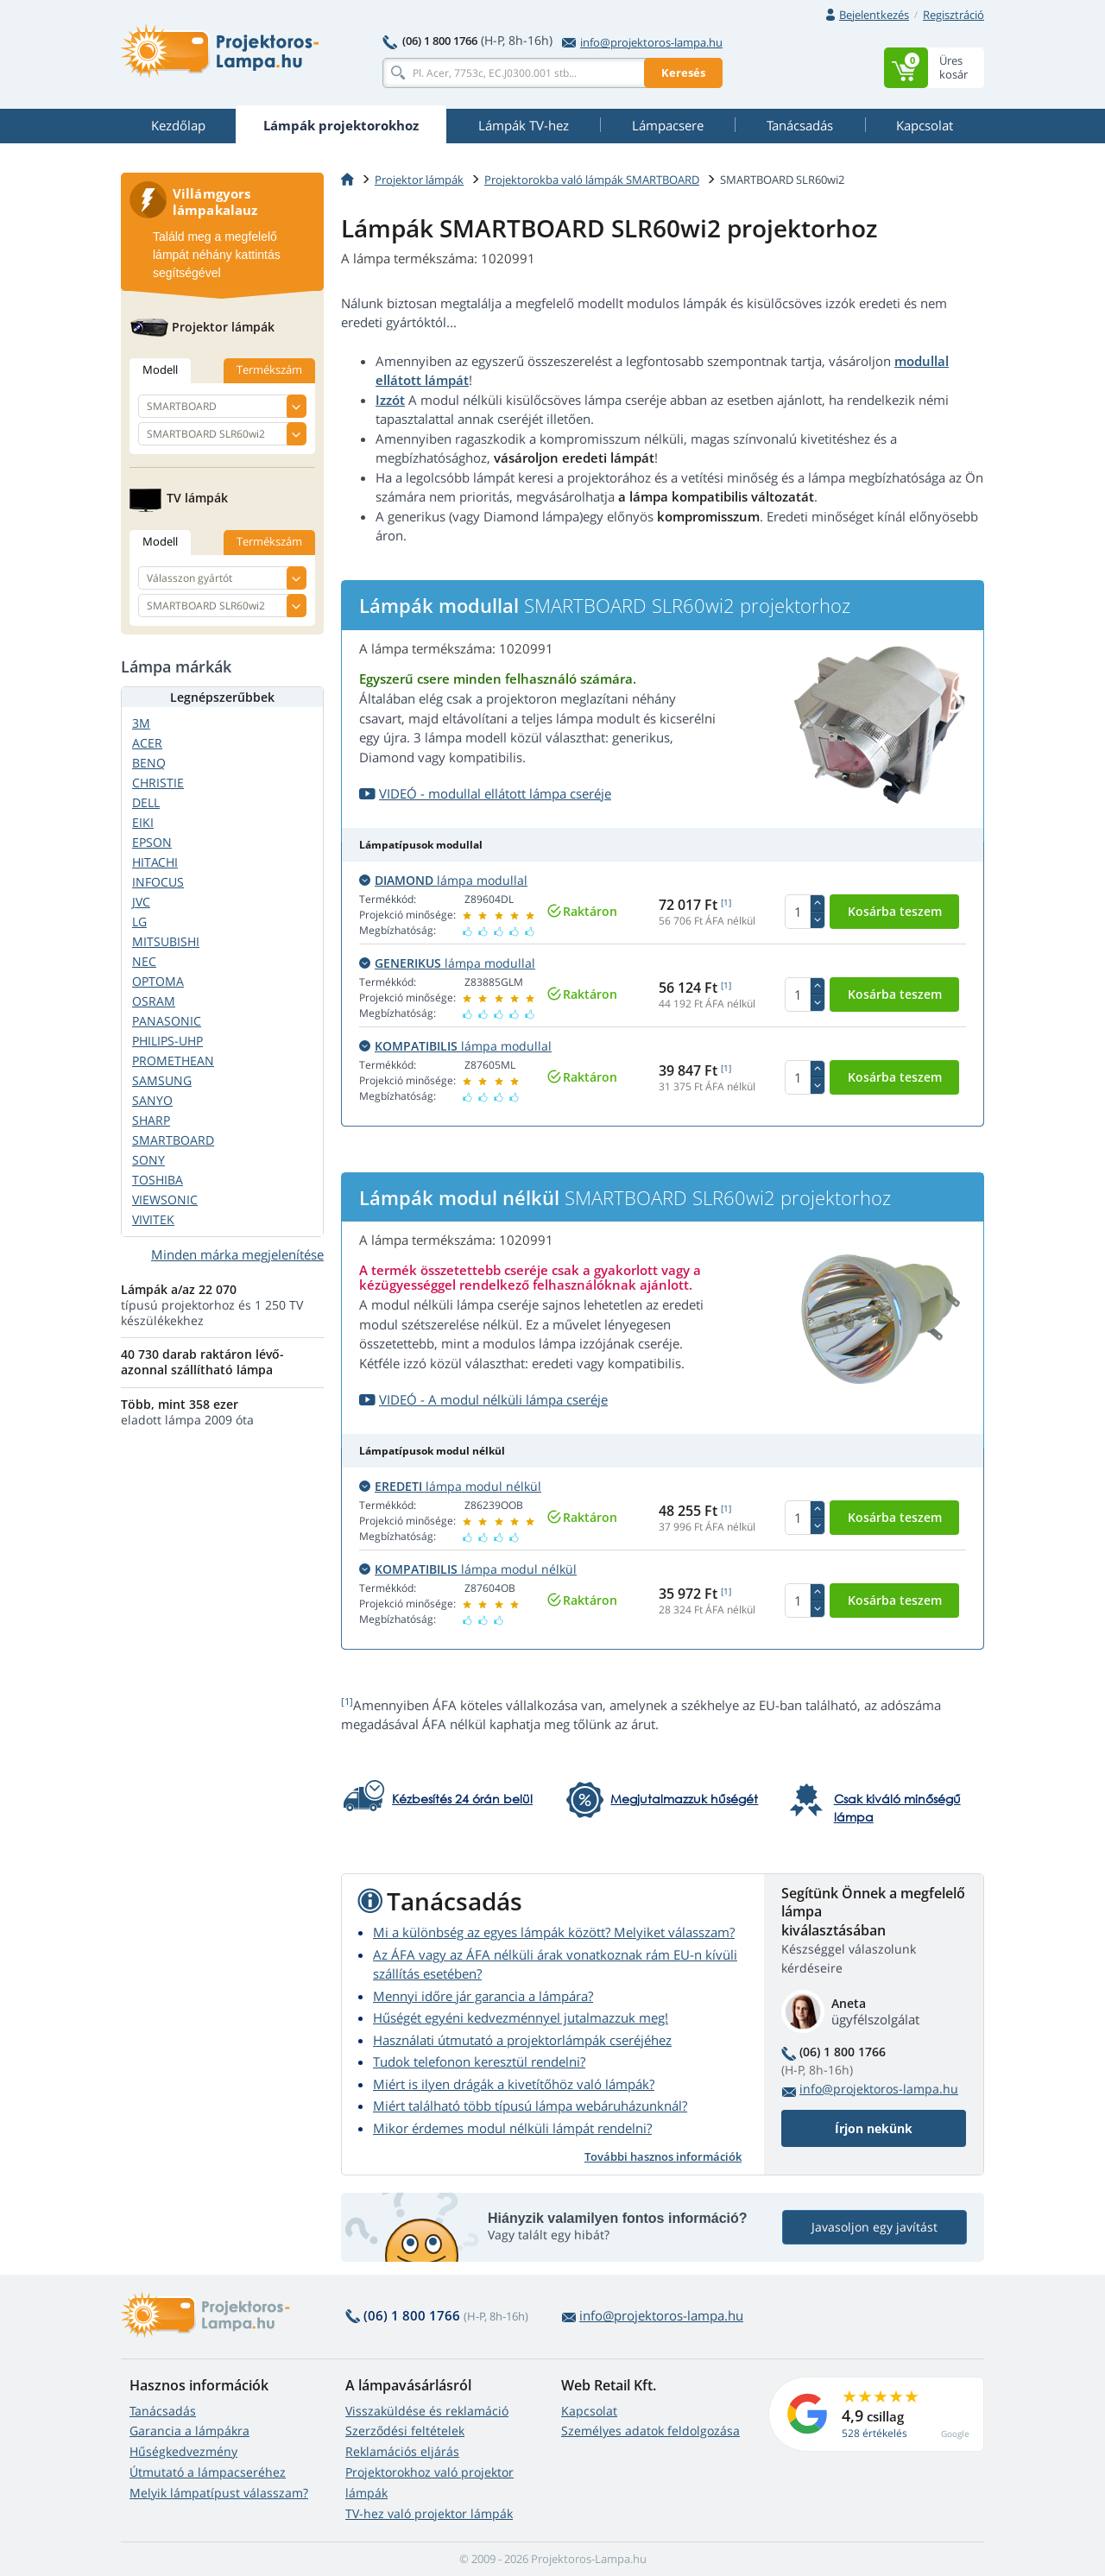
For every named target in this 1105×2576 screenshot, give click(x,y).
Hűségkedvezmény (183, 2451)
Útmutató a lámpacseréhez (207, 2472)
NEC (144, 961)
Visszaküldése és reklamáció (426, 2410)
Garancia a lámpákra (189, 2430)
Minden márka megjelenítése (237, 1254)
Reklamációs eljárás (402, 2451)
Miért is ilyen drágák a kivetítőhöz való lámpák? (513, 2084)
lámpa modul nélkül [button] (450, 1486)
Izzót (390, 399)
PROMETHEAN (173, 1060)
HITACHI (155, 862)
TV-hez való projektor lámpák (429, 2513)
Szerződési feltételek (404, 2430)
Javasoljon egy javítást (874, 2227)
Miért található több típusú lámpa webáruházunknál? (530, 2105)
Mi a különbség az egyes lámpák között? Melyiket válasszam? (554, 1932)
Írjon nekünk (873, 2128)
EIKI (143, 822)
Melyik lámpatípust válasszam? (218, 2492)
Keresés (683, 72)
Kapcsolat (589, 2410)
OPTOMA (158, 981)
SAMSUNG (162, 1080)
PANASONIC (166, 1021)
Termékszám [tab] (269, 369)
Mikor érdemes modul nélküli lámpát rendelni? (512, 2128)
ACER (147, 743)
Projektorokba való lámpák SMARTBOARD (591, 179)
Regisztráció (953, 14)
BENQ (149, 762)
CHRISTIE (158, 782)
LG (139, 921)
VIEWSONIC (165, 1199)
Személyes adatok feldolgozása (650, 2430)
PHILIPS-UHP (167, 1040)
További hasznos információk (663, 2156)
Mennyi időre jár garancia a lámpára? (483, 1996)
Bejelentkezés (874, 14)
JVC (141, 901)
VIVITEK (153, 1219)
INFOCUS (158, 882)
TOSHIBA (157, 1179)
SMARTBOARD (173, 1140)
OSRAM (153, 1001)
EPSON (152, 842)
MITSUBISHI (165, 941)
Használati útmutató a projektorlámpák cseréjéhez (522, 2040)
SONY (148, 1160)
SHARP (151, 1120)
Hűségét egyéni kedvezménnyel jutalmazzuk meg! (520, 2017)
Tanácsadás (162, 2410)
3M (141, 723)
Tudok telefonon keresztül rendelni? (479, 2061)
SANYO (152, 1100)
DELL (146, 802)
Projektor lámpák (419, 179)
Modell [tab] (160, 369)
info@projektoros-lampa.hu (642, 42)
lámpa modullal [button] (443, 880)
